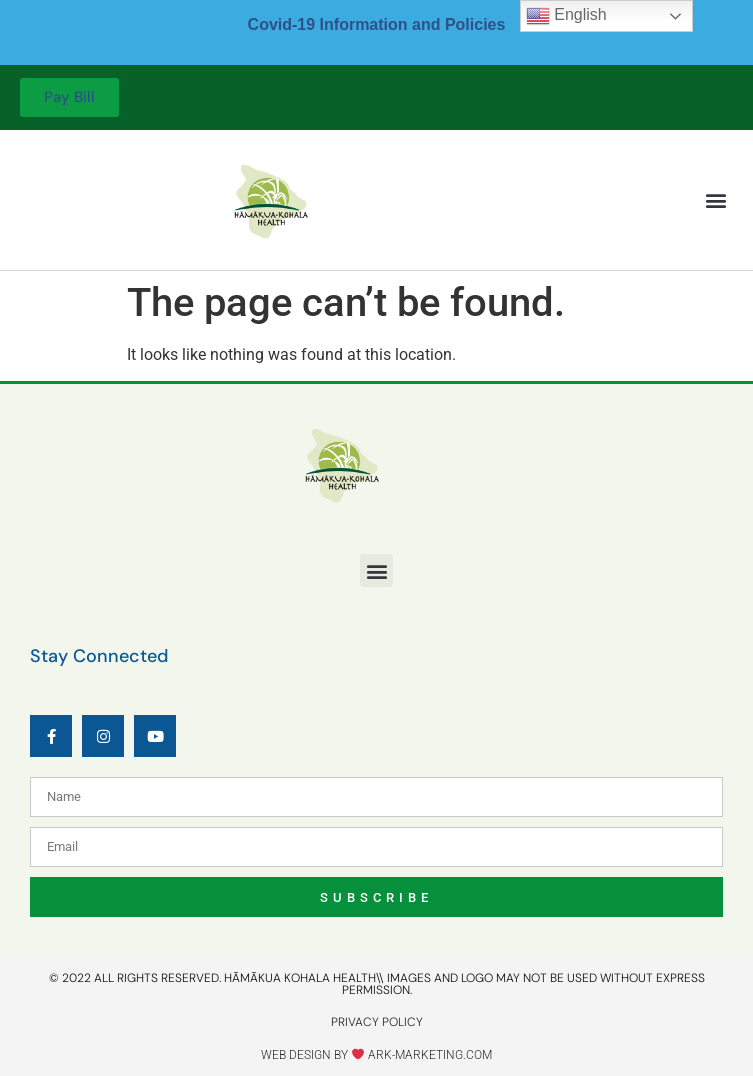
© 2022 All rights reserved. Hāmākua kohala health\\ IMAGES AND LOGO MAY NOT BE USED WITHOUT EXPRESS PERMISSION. (377, 984)
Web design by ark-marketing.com (376, 1055)
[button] (716, 200)
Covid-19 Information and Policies (377, 24)
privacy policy (377, 1022)
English (566, 16)
